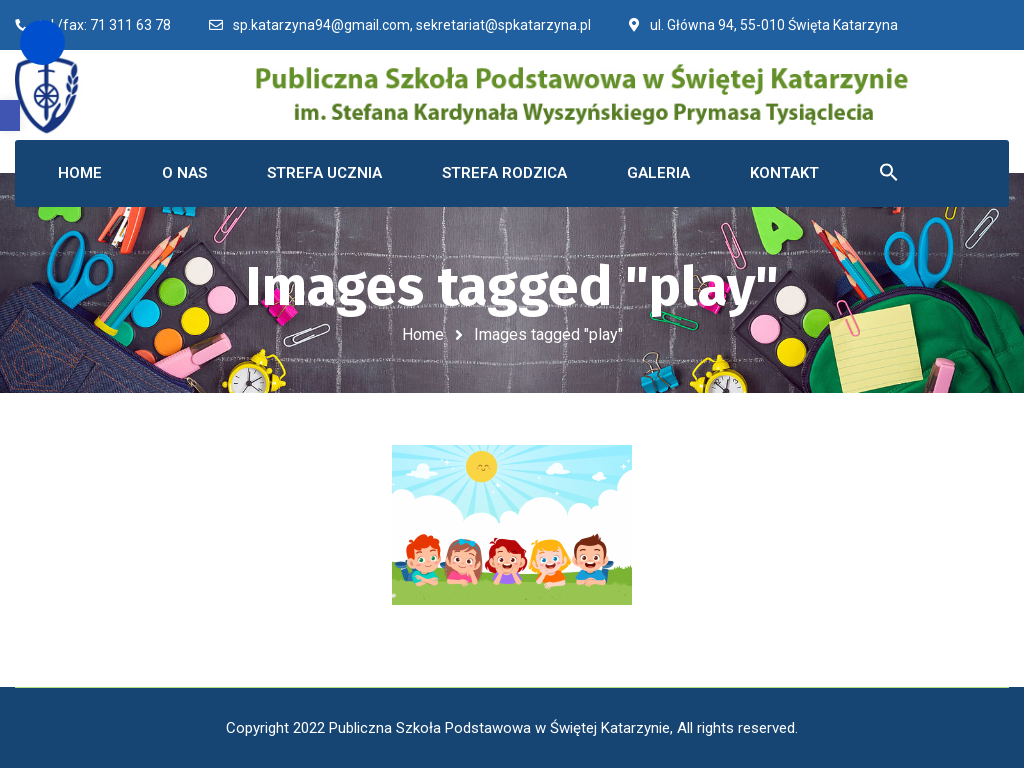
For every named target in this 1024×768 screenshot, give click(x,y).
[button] (10, 115)
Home (423, 334)
